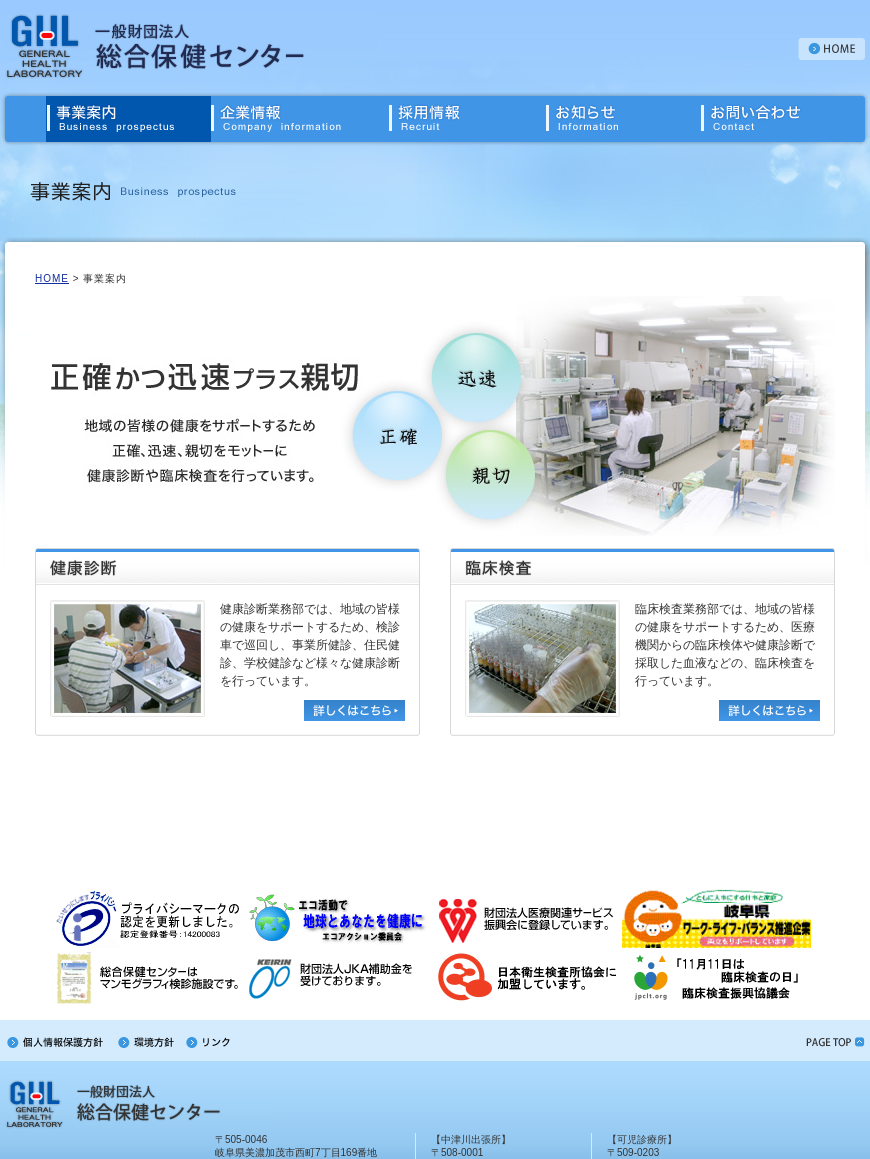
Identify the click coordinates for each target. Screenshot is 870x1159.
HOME (52, 278)
